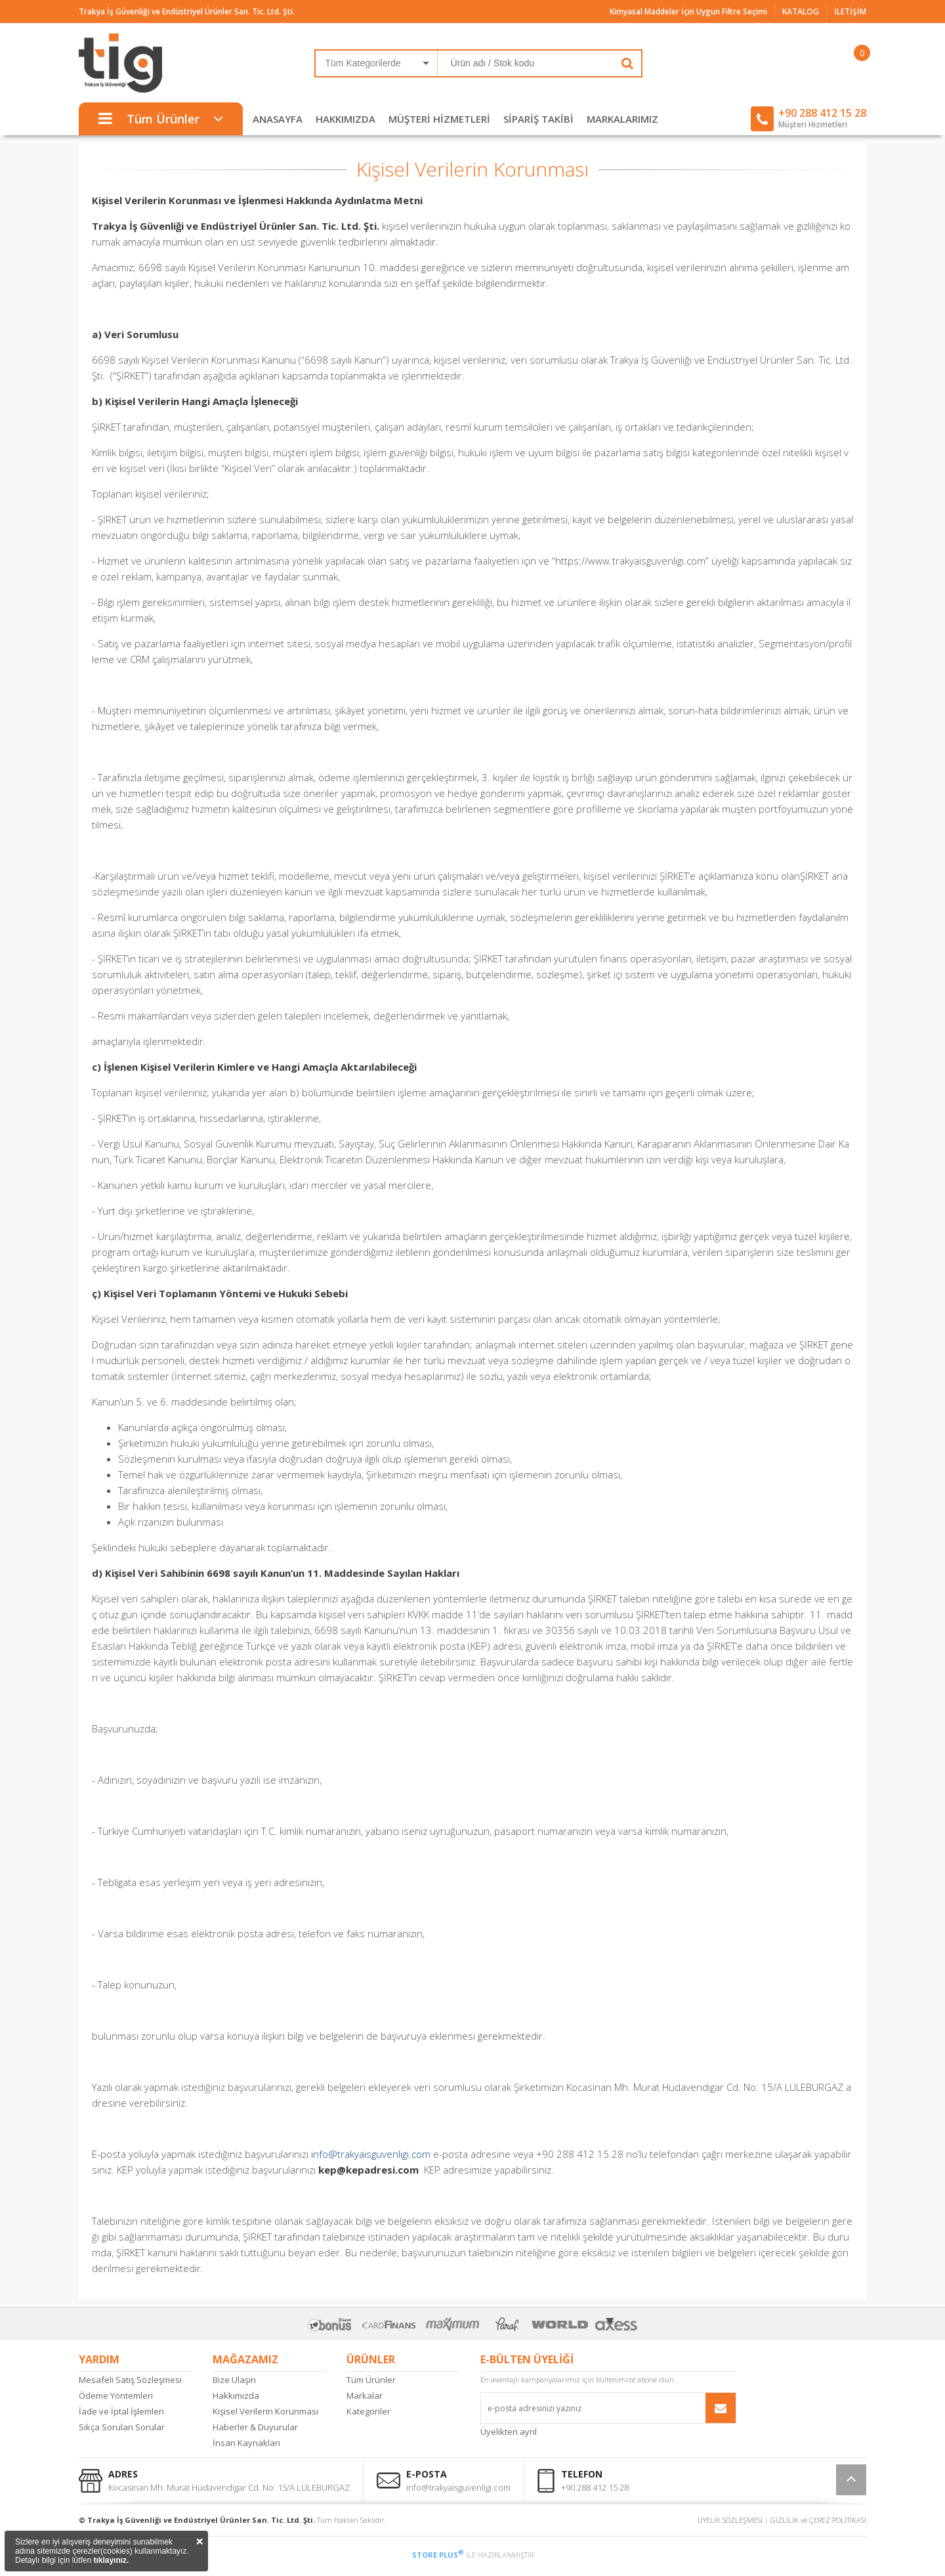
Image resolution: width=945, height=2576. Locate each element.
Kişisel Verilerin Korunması (265, 2411)
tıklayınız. (111, 2560)
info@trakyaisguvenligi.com (370, 2153)
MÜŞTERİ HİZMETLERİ (439, 118)
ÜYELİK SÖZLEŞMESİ (730, 2520)
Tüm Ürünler (371, 2380)
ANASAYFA (278, 118)
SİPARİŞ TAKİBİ (538, 118)
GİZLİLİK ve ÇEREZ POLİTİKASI (818, 2520)
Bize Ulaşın (234, 2380)
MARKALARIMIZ (622, 118)
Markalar (364, 2395)
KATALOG (800, 11)
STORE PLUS (438, 2555)
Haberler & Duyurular (255, 2427)
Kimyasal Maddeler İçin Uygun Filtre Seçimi (688, 11)
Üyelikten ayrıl (508, 2431)
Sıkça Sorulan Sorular (122, 2427)
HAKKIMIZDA (345, 118)
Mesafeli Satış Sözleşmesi (130, 2380)
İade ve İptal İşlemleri (121, 2411)
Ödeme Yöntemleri (116, 2395)
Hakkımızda (236, 2395)
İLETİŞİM (850, 11)
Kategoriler (368, 2411)
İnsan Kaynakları (246, 2443)
